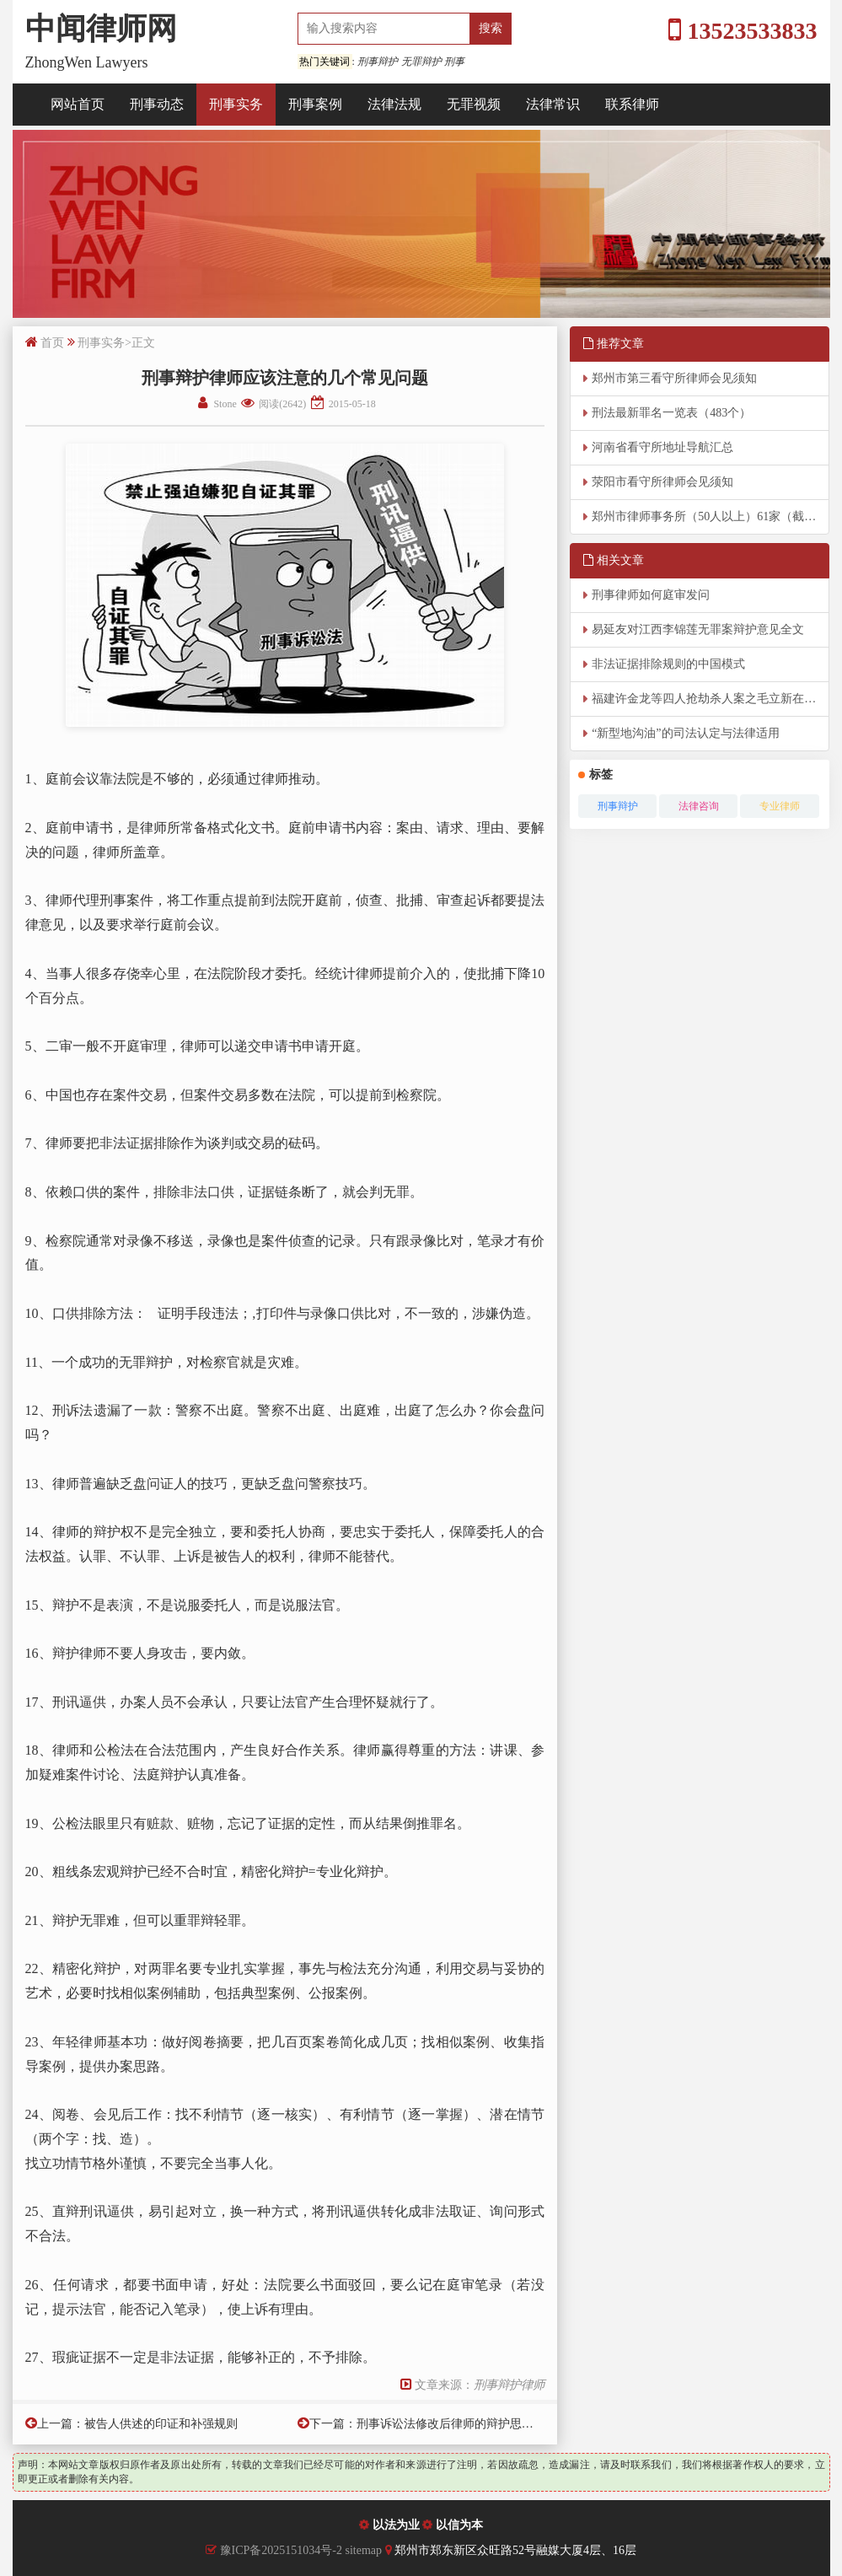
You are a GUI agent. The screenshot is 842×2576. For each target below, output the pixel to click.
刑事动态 (157, 104)
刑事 (454, 61)
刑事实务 (236, 104)
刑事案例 (315, 104)
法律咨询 (698, 806)
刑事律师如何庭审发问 (651, 595)
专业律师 (779, 806)
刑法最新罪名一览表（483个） (671, 412)
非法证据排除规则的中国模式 (668, 664)
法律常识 (553, 104)
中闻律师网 (101, 29)
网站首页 (78, 104)
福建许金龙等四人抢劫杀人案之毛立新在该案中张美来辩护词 (710, 698)
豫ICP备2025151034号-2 (281, 2550)
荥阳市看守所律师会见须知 (662, 482)
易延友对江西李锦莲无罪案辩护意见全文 (698, 629)
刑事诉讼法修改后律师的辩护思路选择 (457, 2423)
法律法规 (394, 104)
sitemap (364, 2550)
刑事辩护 (377, 61)
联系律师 (632, 104)
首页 (52, 342)
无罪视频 (474, 104)
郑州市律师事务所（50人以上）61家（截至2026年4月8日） (710, 516)
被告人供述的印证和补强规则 (161, 2423)
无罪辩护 (421, 61)
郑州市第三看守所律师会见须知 (674, 378)
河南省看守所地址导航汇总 (662, 447)
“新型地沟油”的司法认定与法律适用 (685, 733)
